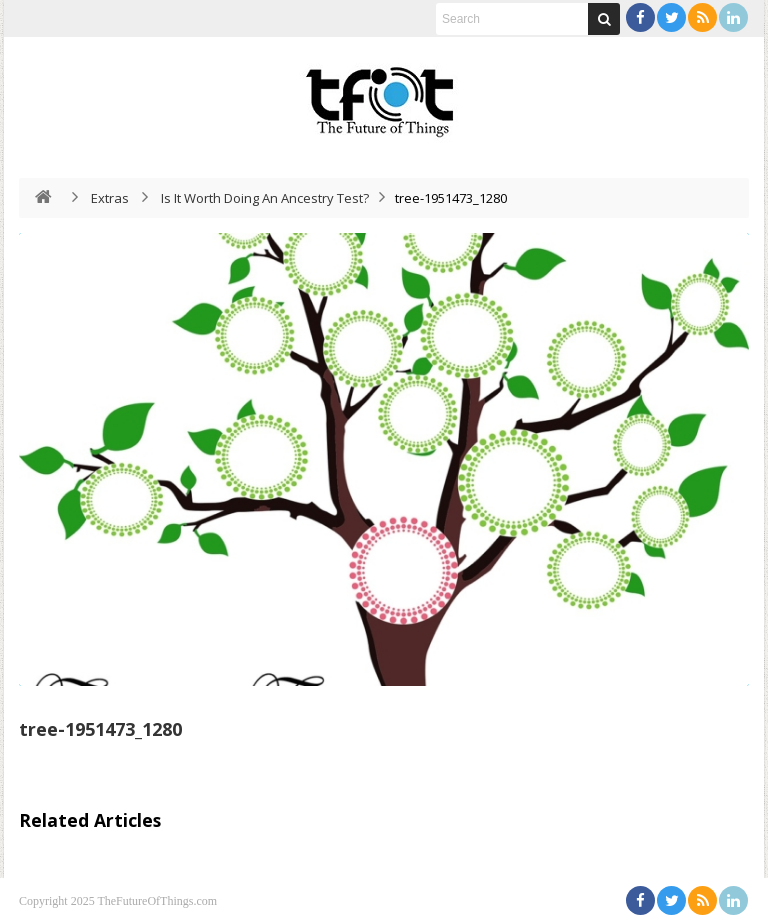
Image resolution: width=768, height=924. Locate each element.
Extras (110, 198)
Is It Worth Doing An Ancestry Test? (265, 198)
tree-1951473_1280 (100, 729)
